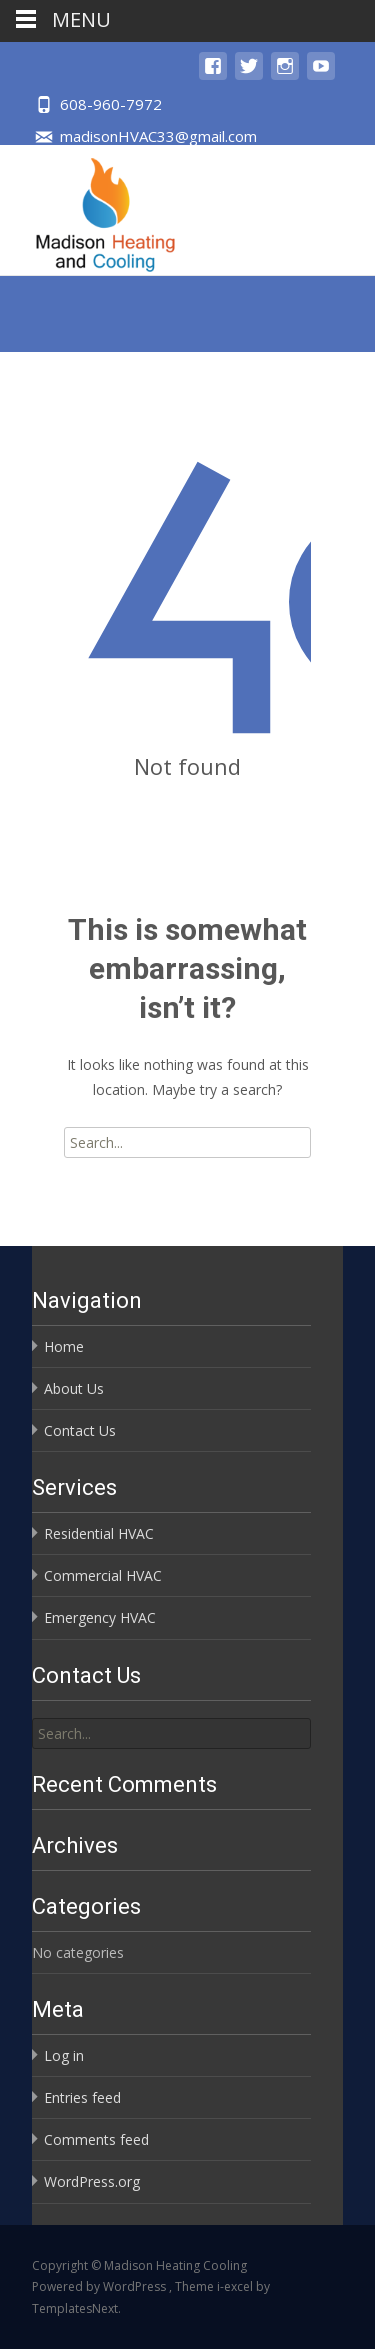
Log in (64, 2055)
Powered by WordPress (100, 2286)
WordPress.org (92, 2181)
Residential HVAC (99, 1533)
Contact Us (80, 1430)
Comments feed (96, 2139)
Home (64, 1346)
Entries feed (82, 2097)
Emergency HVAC (100, 1617)
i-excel (236, 2286)
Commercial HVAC (103, 1575)
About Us (74, 1388)
